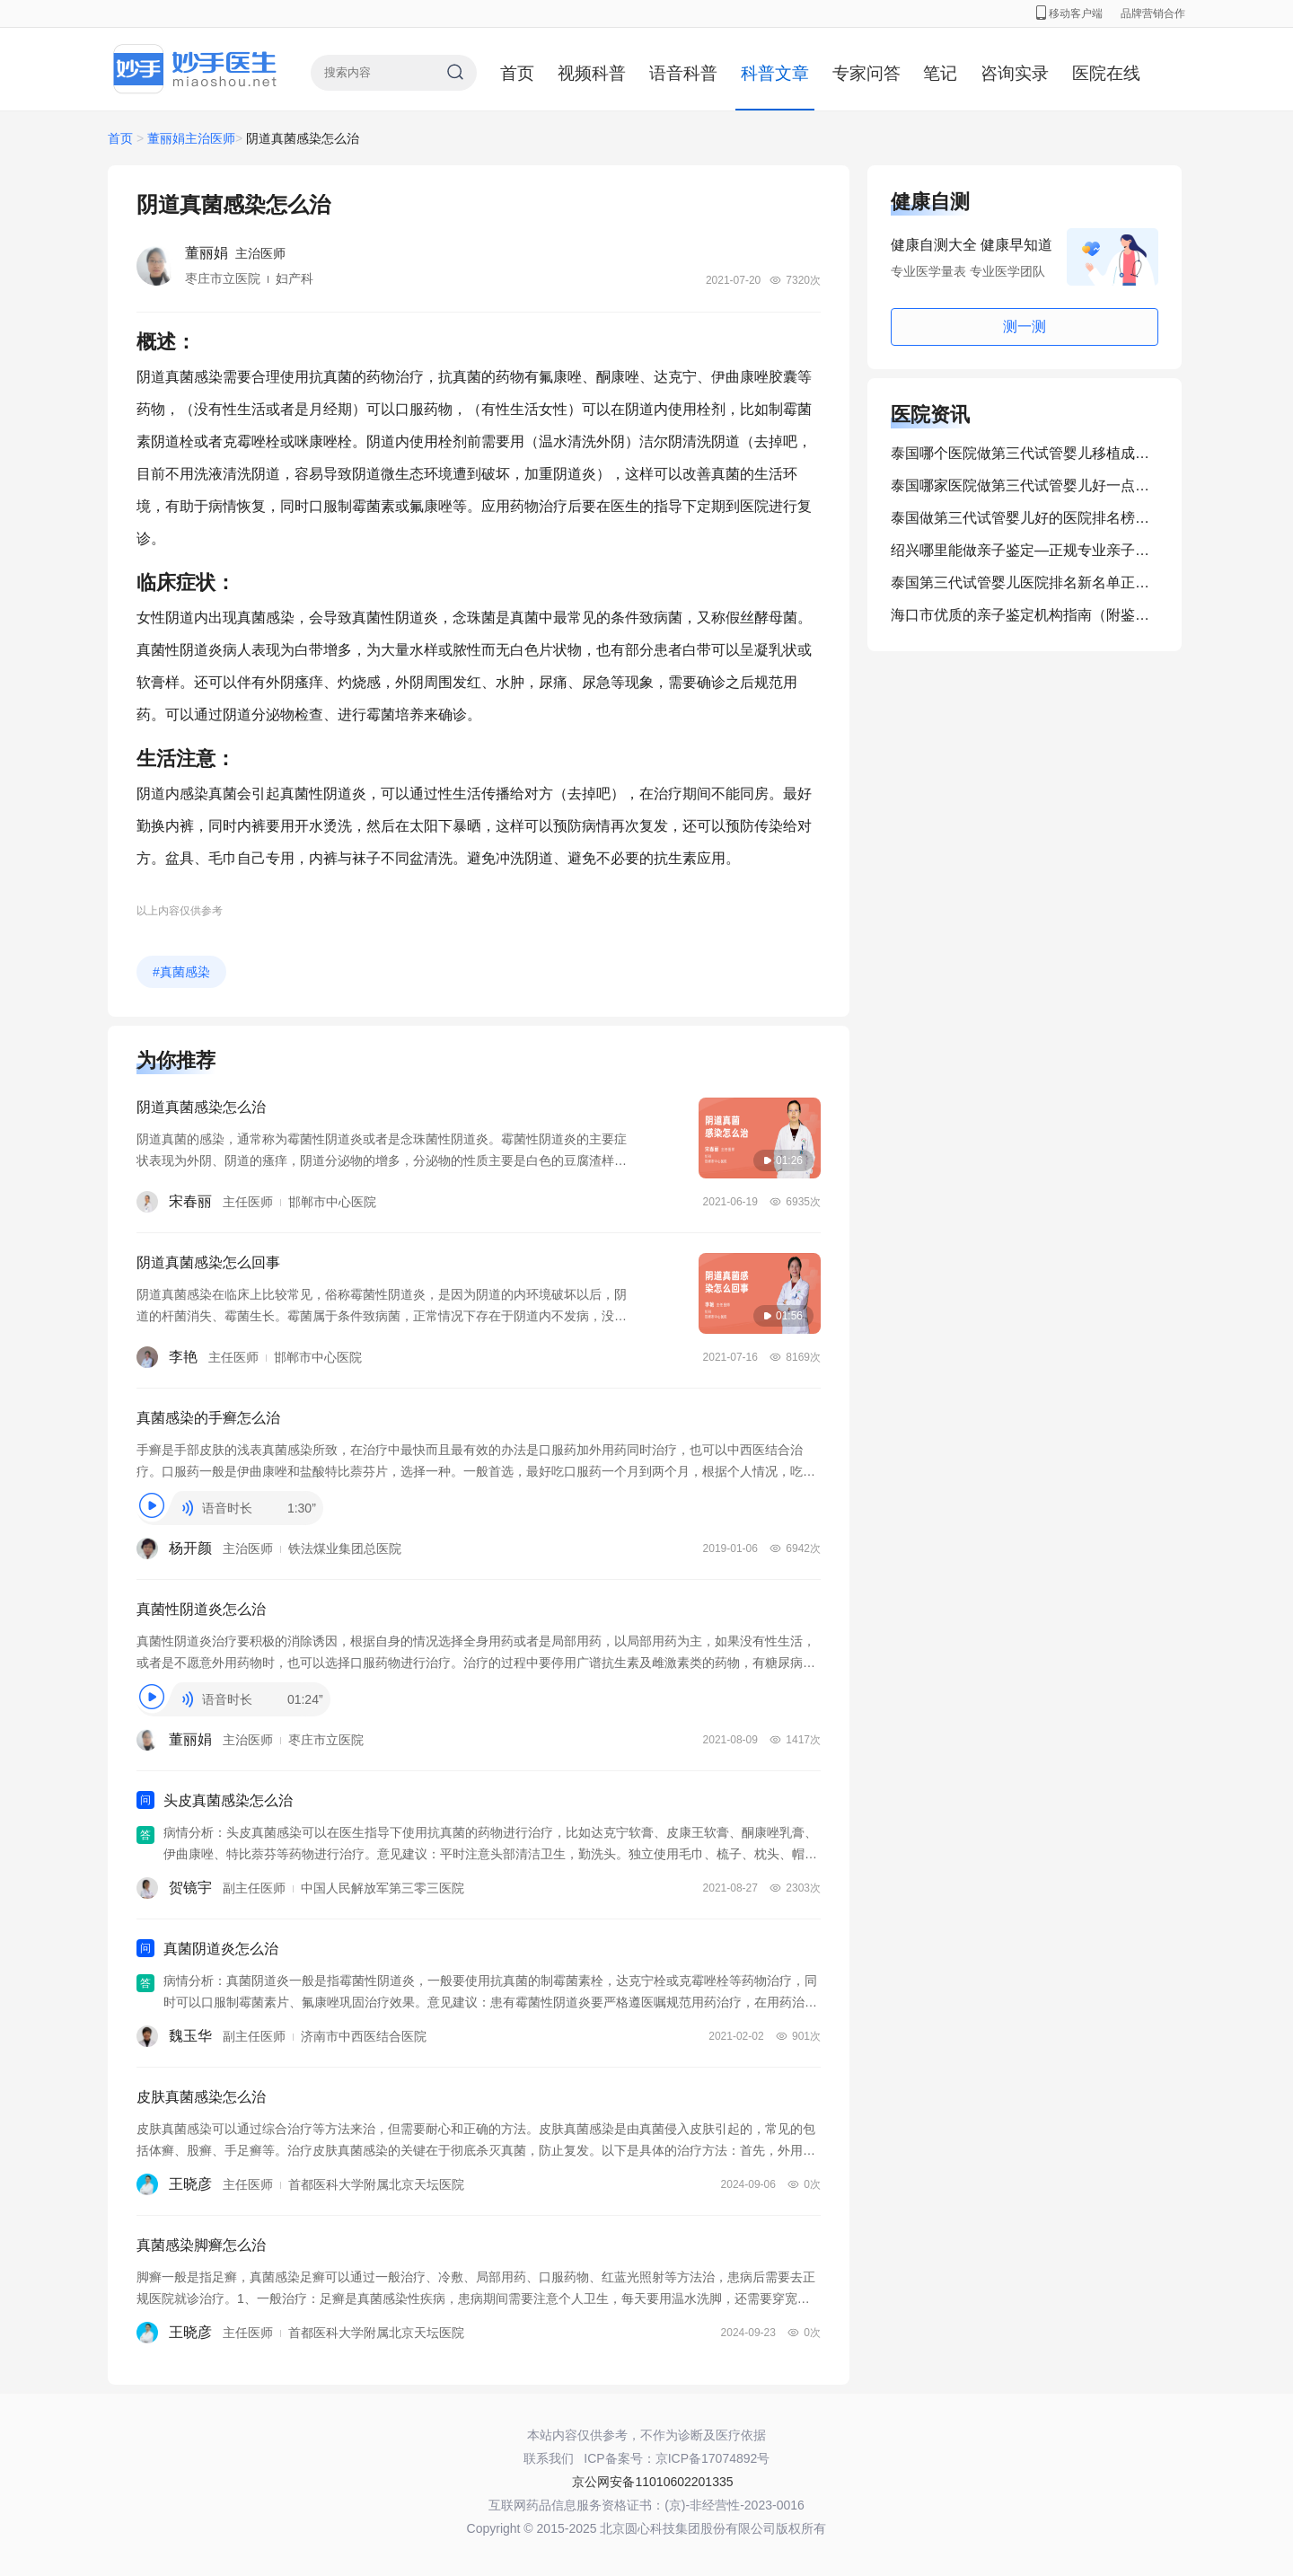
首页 (517, 73)
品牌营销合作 (1153, 13)
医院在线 (1106, 73)
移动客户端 (1069, 13)
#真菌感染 (181, 972)
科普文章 (775, 73)
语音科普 (683, 73)
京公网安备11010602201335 (652, 2482)
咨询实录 (1015, 73)
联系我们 (548, 2458)
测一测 (1024, 326)
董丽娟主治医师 (191, 138)
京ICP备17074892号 (712, 2458)
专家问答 (866, 73)
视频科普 (592, 73)
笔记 (940, 73)
